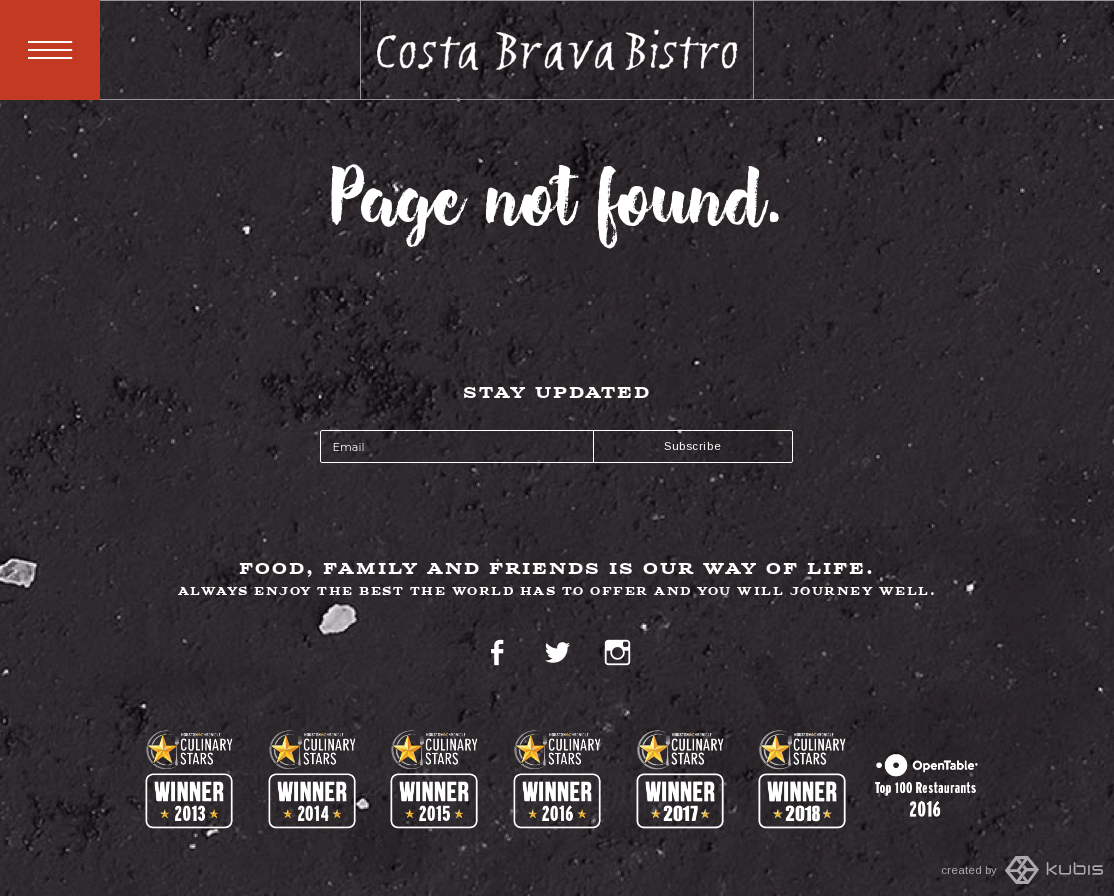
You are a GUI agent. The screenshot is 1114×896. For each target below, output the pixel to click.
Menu (50, 50)
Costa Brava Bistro (557, 50)
